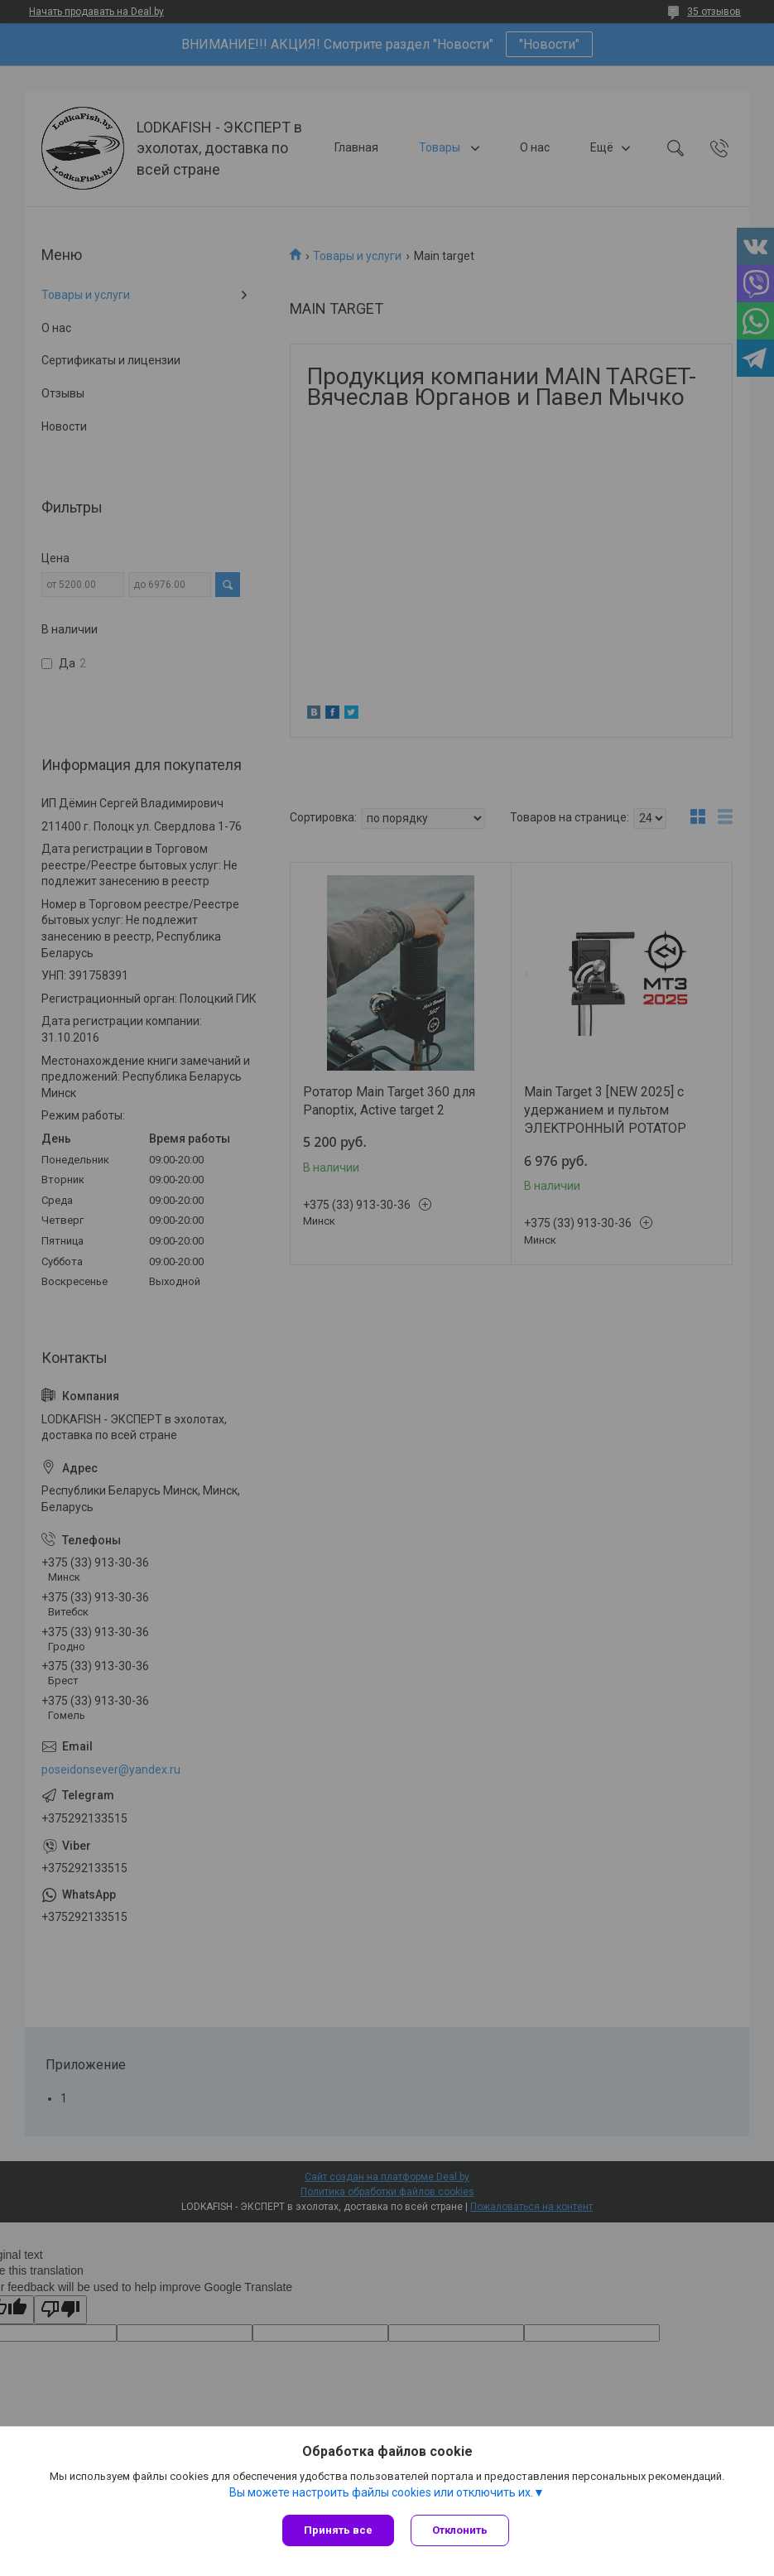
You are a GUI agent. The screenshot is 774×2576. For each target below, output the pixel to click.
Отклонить (460, 2530)
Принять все (338, 2530)
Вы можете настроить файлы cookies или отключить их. (381, 2492)
